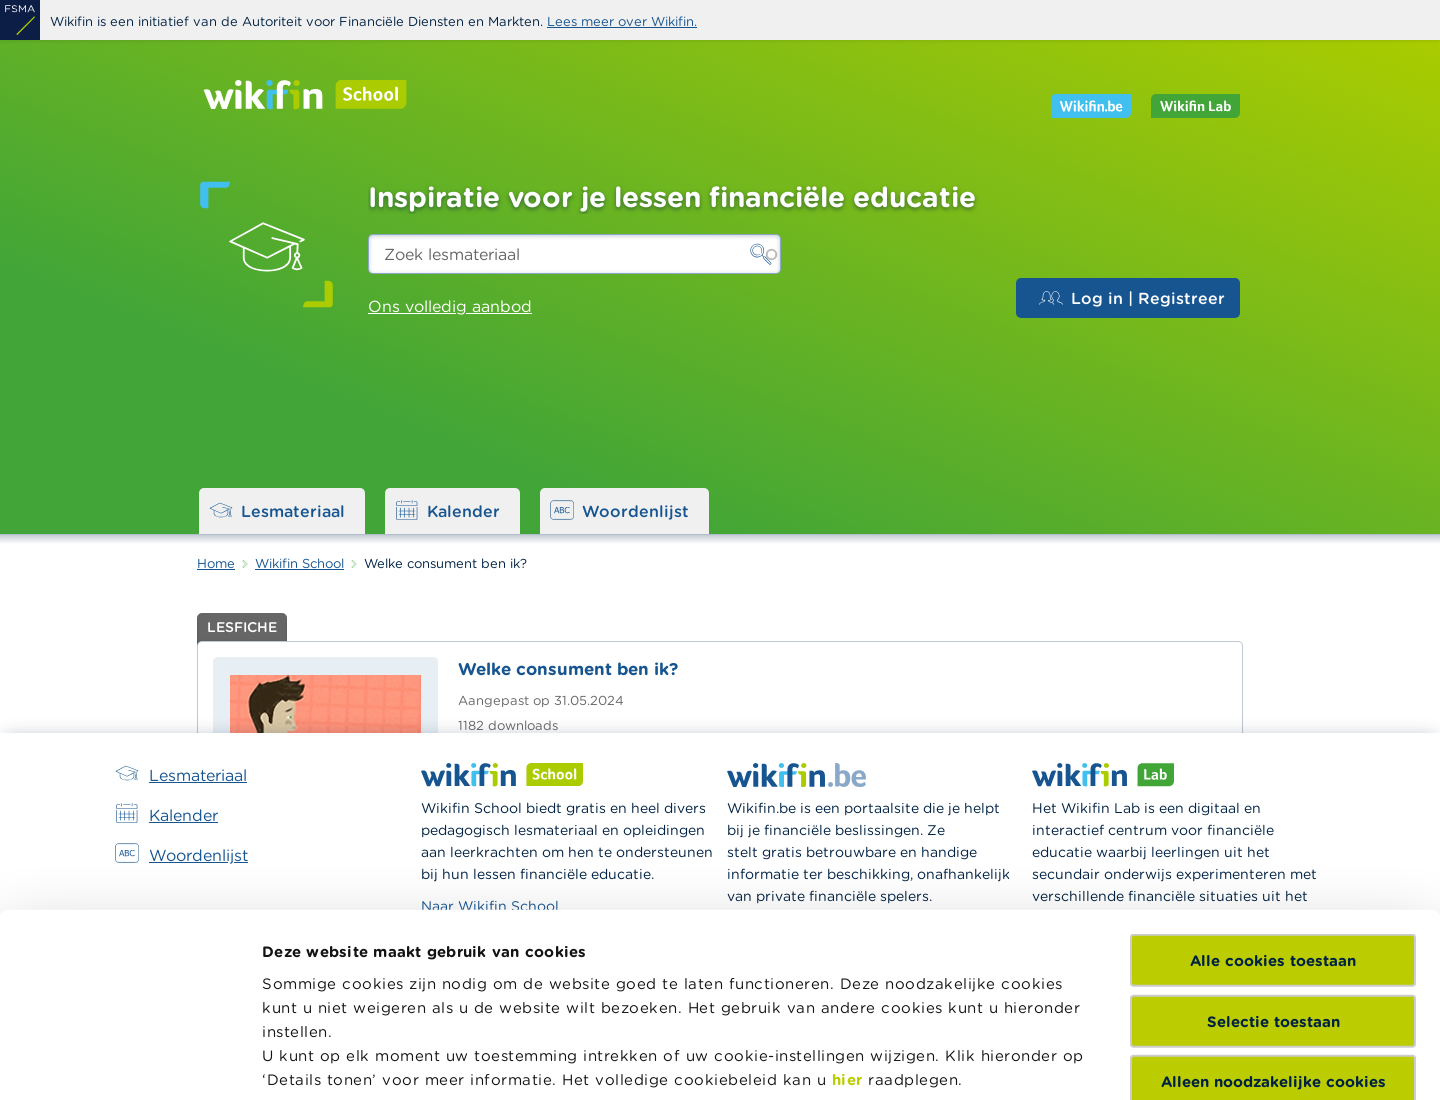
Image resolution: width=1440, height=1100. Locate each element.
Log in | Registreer (1132, 298)
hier (847, 899)
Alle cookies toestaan (1273, 781)
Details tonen (313, 1060)
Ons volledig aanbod (450, 306)
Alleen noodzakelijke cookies (1273, 902)
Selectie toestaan (1273, 841)
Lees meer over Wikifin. (622, 21)
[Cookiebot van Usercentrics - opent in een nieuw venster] (129, 1061)
